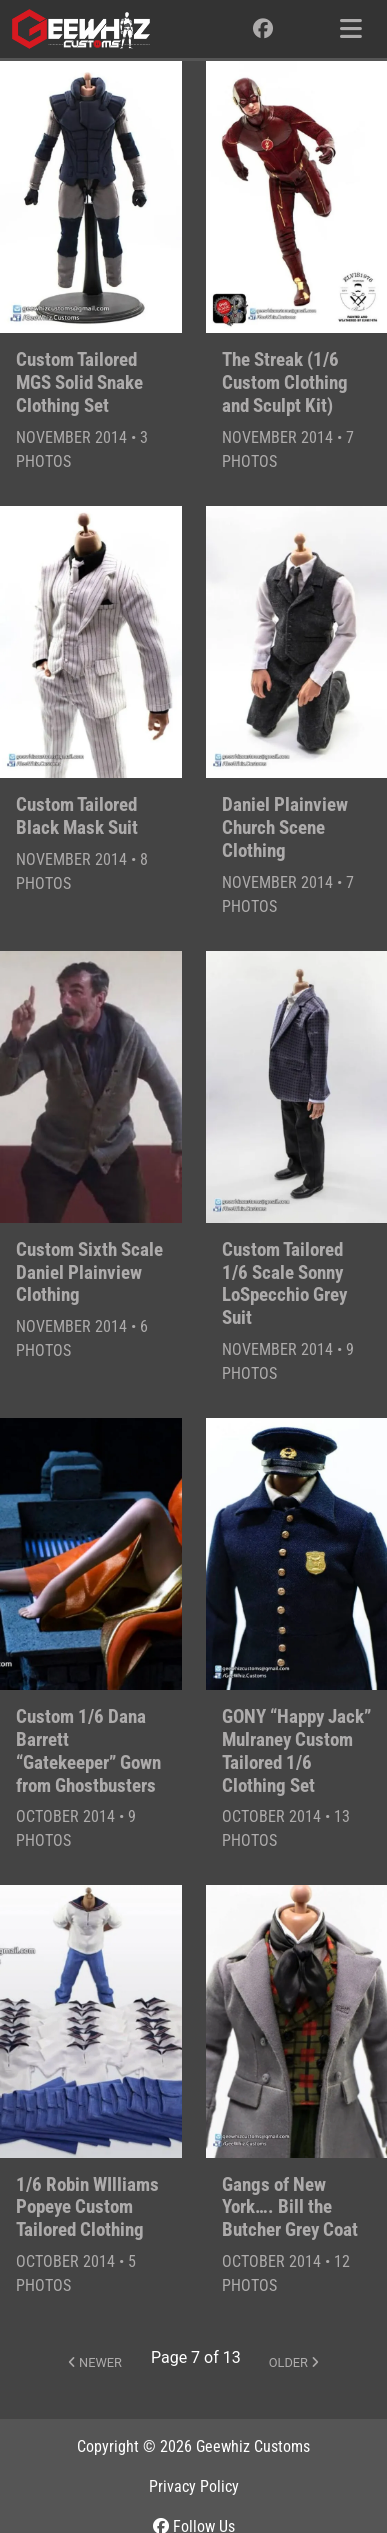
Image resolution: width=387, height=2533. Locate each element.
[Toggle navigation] (351, 29)
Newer (95, 2362)
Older (294, 2362)
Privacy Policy (194, 2486)
